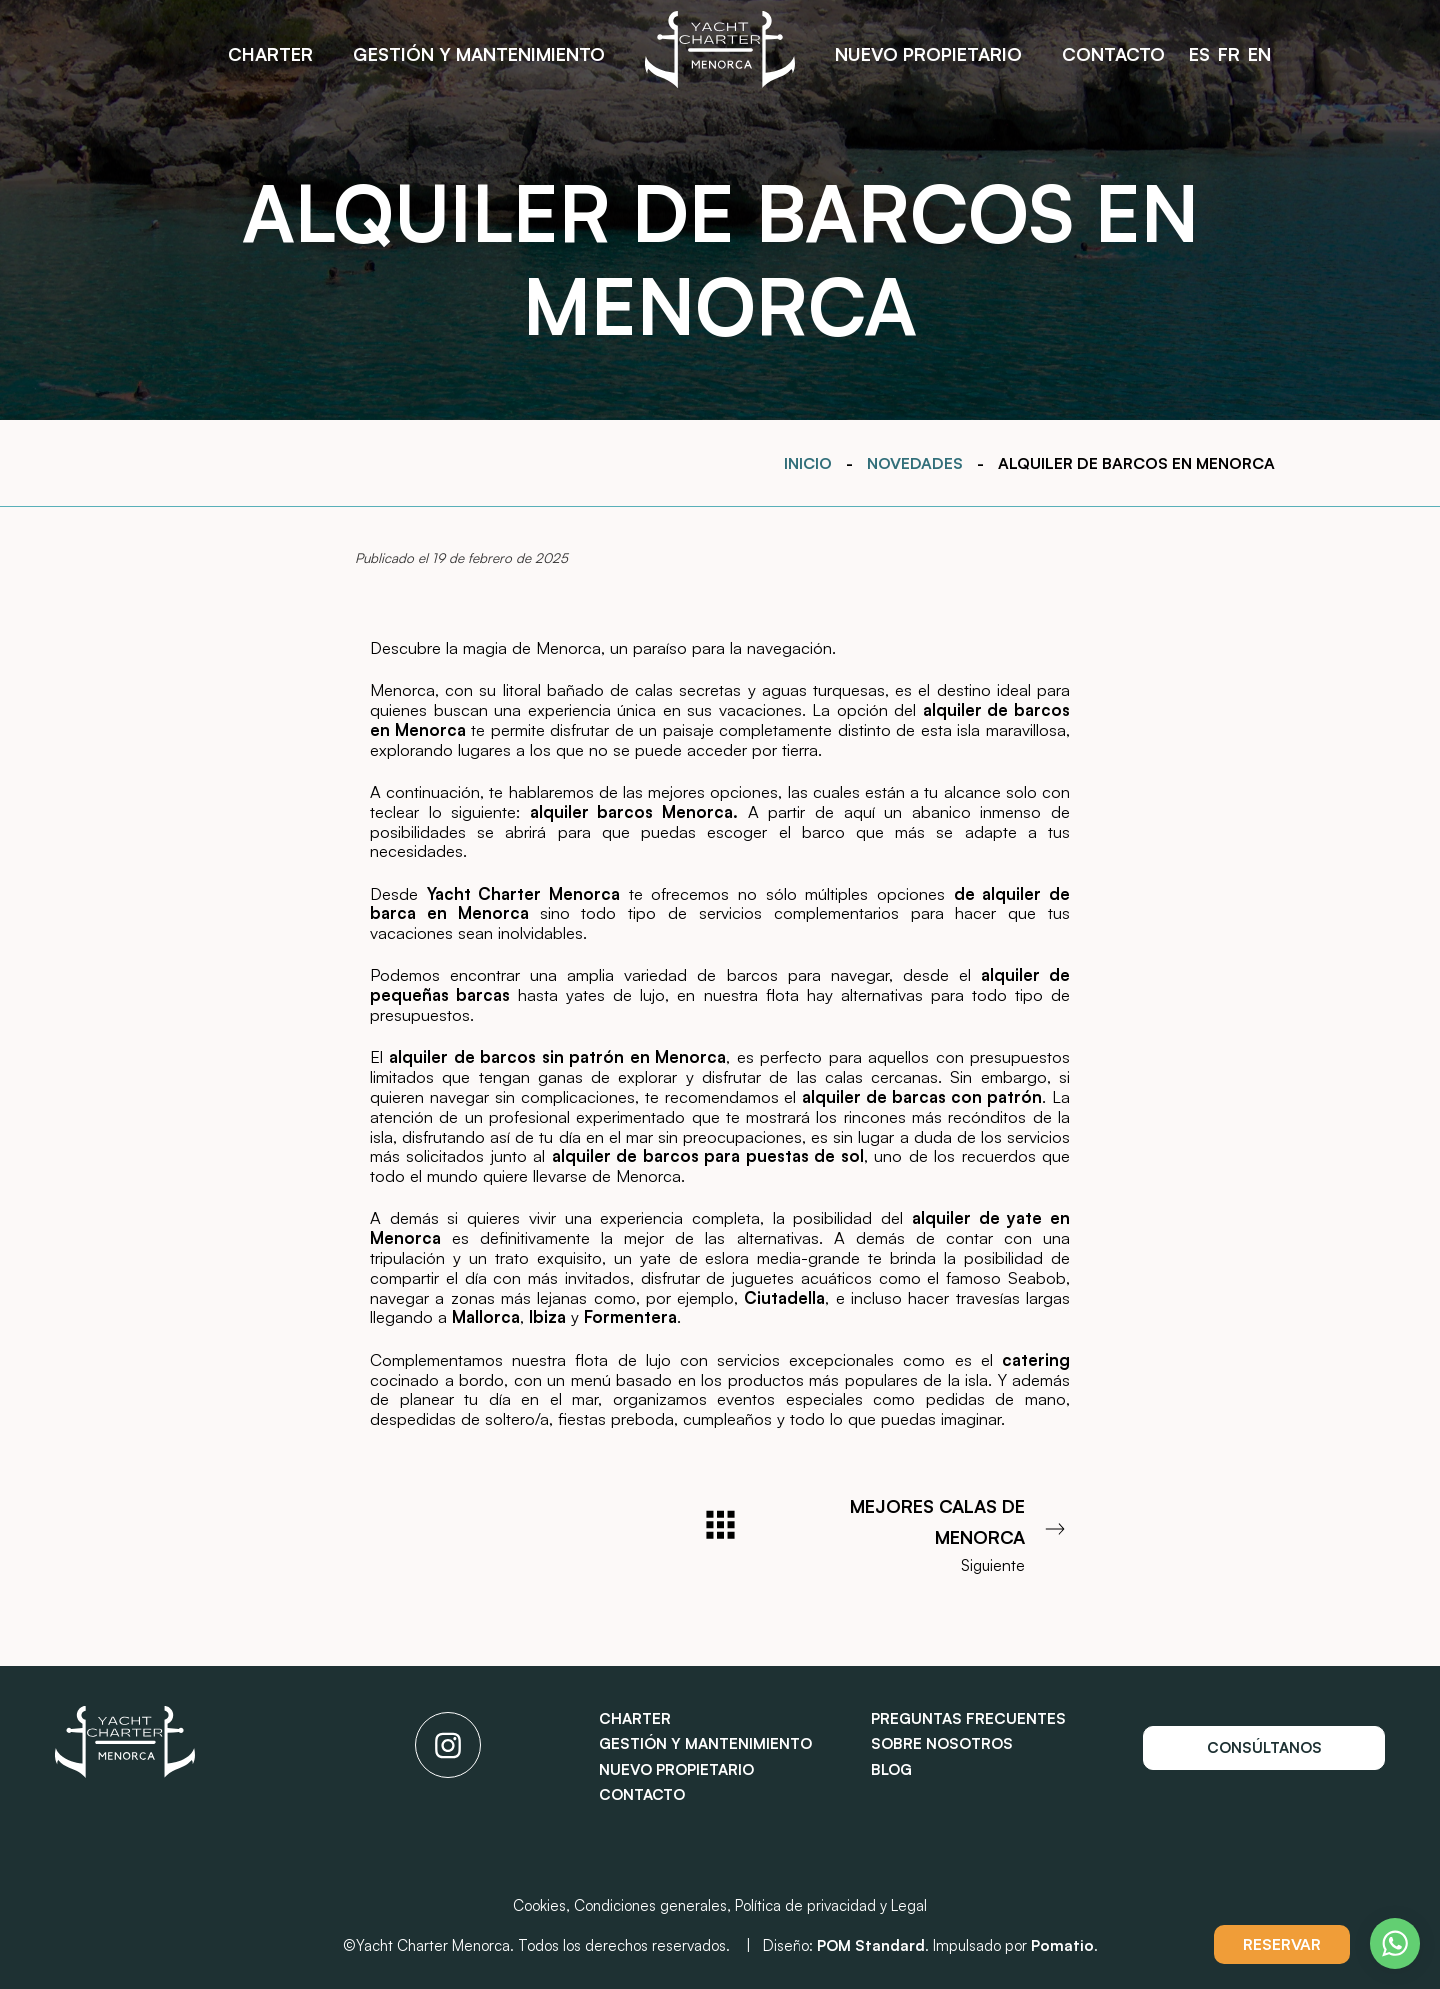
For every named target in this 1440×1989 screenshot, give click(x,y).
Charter (635, 1718)
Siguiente (940, 1533)
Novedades (915, 463)
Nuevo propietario (676, 1769)
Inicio (808, 463)
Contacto (642, 1794)
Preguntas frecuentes (968, 1718)
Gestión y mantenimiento (705, 1743)
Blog (891, 1769)
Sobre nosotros (942, 1743)
